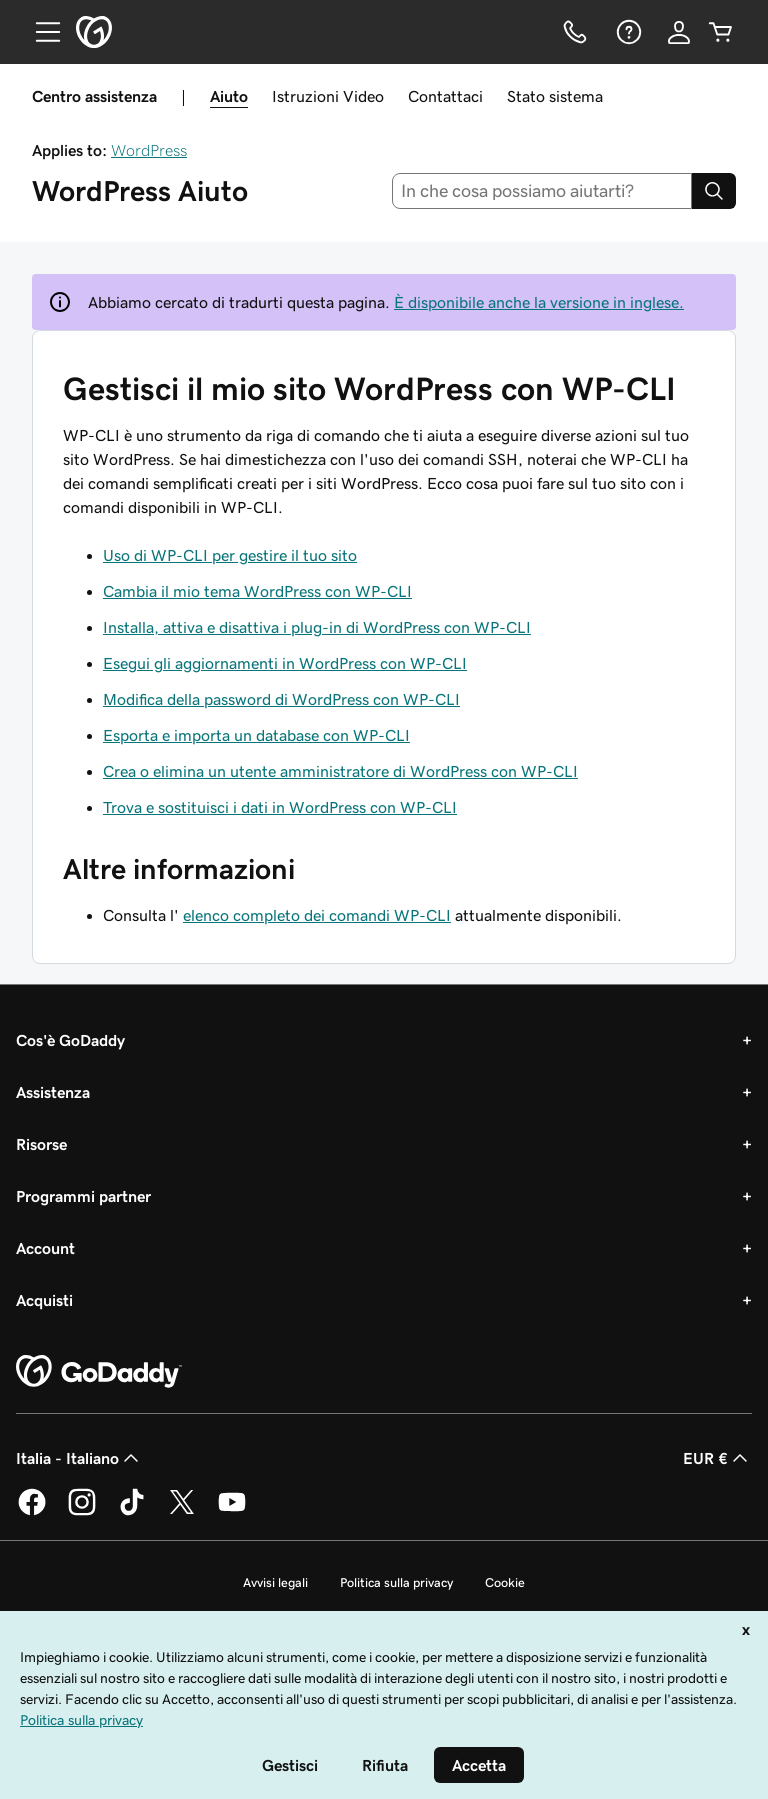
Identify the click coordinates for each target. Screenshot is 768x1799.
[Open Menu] (40, 32)
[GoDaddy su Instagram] (82, 1512)
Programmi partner (83, 1196)
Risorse (41, 1144)
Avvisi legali (275, 1582)
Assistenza (53, 1092)
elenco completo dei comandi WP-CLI (317, 915)
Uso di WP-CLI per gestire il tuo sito (230, 555)
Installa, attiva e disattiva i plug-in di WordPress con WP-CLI (317, 627)
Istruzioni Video (328, 96)
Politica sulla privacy (396, 1582)
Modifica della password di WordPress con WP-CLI (281, 699)
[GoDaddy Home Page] (99, 1372)
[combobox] (542, 191)
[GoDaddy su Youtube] (232, 1512)
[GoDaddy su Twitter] (182, 1512)
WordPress (149, 150)
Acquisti (44, 1300)
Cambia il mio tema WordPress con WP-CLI (257, 591)
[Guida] (627, 32)
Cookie (505, 1582)
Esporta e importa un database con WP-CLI (256, 735)
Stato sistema (555, 96)
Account (45, 1248)
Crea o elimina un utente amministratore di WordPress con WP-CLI (340, 771)
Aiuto (229, 96)
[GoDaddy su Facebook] (32, 1512)
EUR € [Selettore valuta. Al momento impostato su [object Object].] (717, 1458)
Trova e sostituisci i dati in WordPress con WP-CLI (280, 807)
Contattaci (445, 96)
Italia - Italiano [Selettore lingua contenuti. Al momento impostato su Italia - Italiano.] (79, 1458)
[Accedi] (679, 32)
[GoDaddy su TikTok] (132, 1512)
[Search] (714, 191)
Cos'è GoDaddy (70, 1040)
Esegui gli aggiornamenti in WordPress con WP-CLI (285, 663)
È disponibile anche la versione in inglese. (539, 302)
